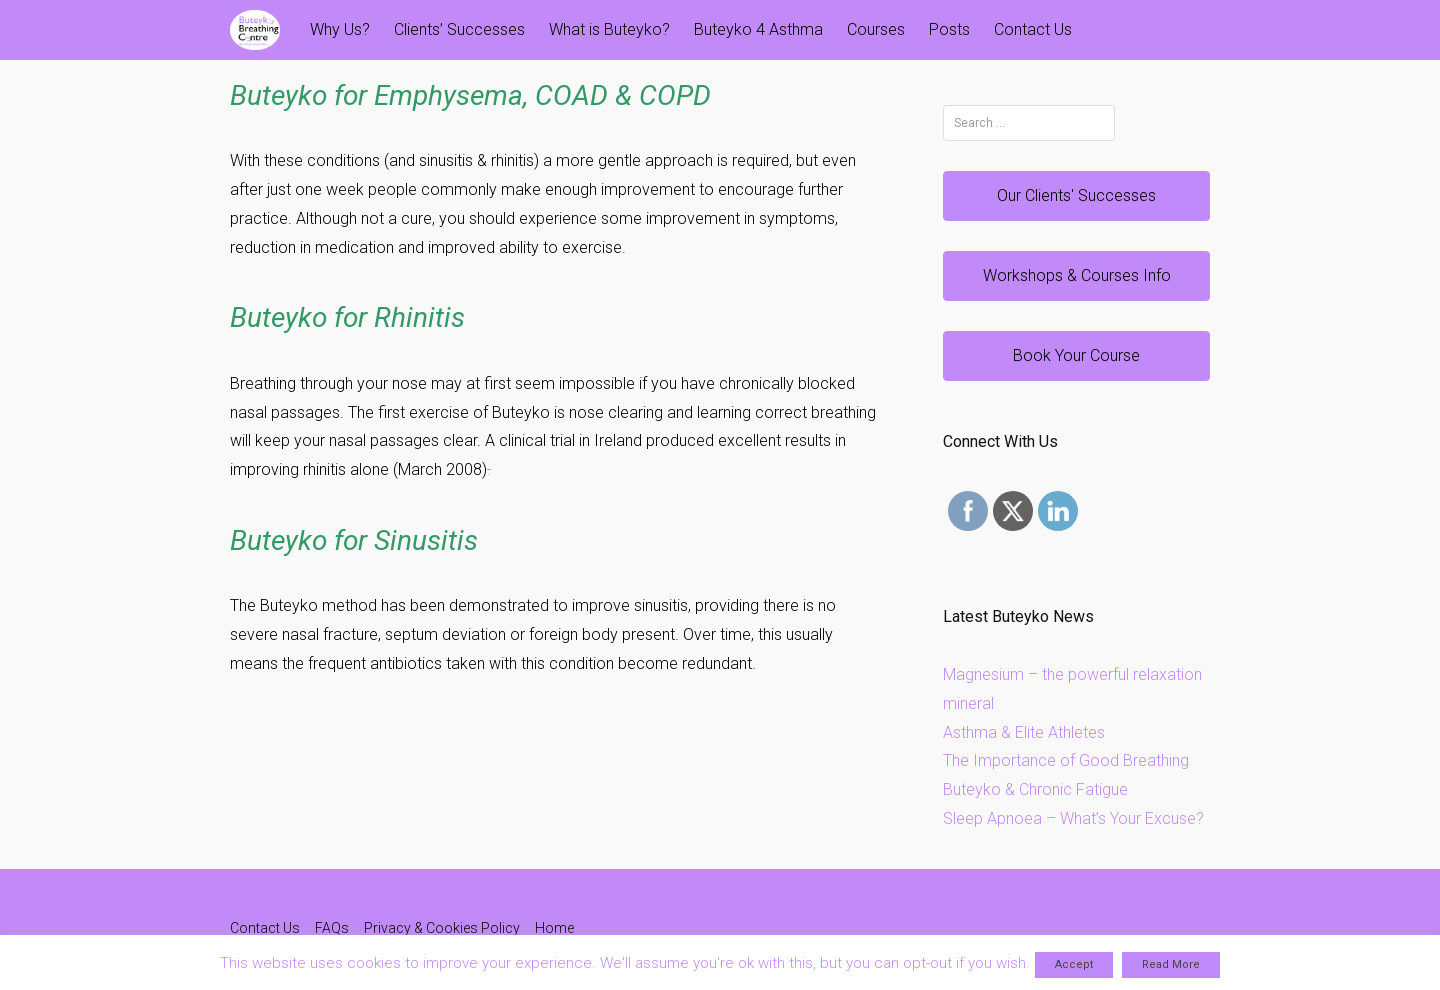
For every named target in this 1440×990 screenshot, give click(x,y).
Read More (1171, 964)
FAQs (332, 928)
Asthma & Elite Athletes (1024, 732)
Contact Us (1033, 29)
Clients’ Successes (459, 29)
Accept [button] (1074, 964)
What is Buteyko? (609, 29)
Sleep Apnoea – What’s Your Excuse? (1073, 818)
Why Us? (340, 29)
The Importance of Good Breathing (1066, 760)
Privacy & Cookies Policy (442, 928)
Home (554, 928)
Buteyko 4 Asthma (758, 29)
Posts (949, 29)
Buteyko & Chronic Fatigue (1035, 789)
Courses (876, 29)
